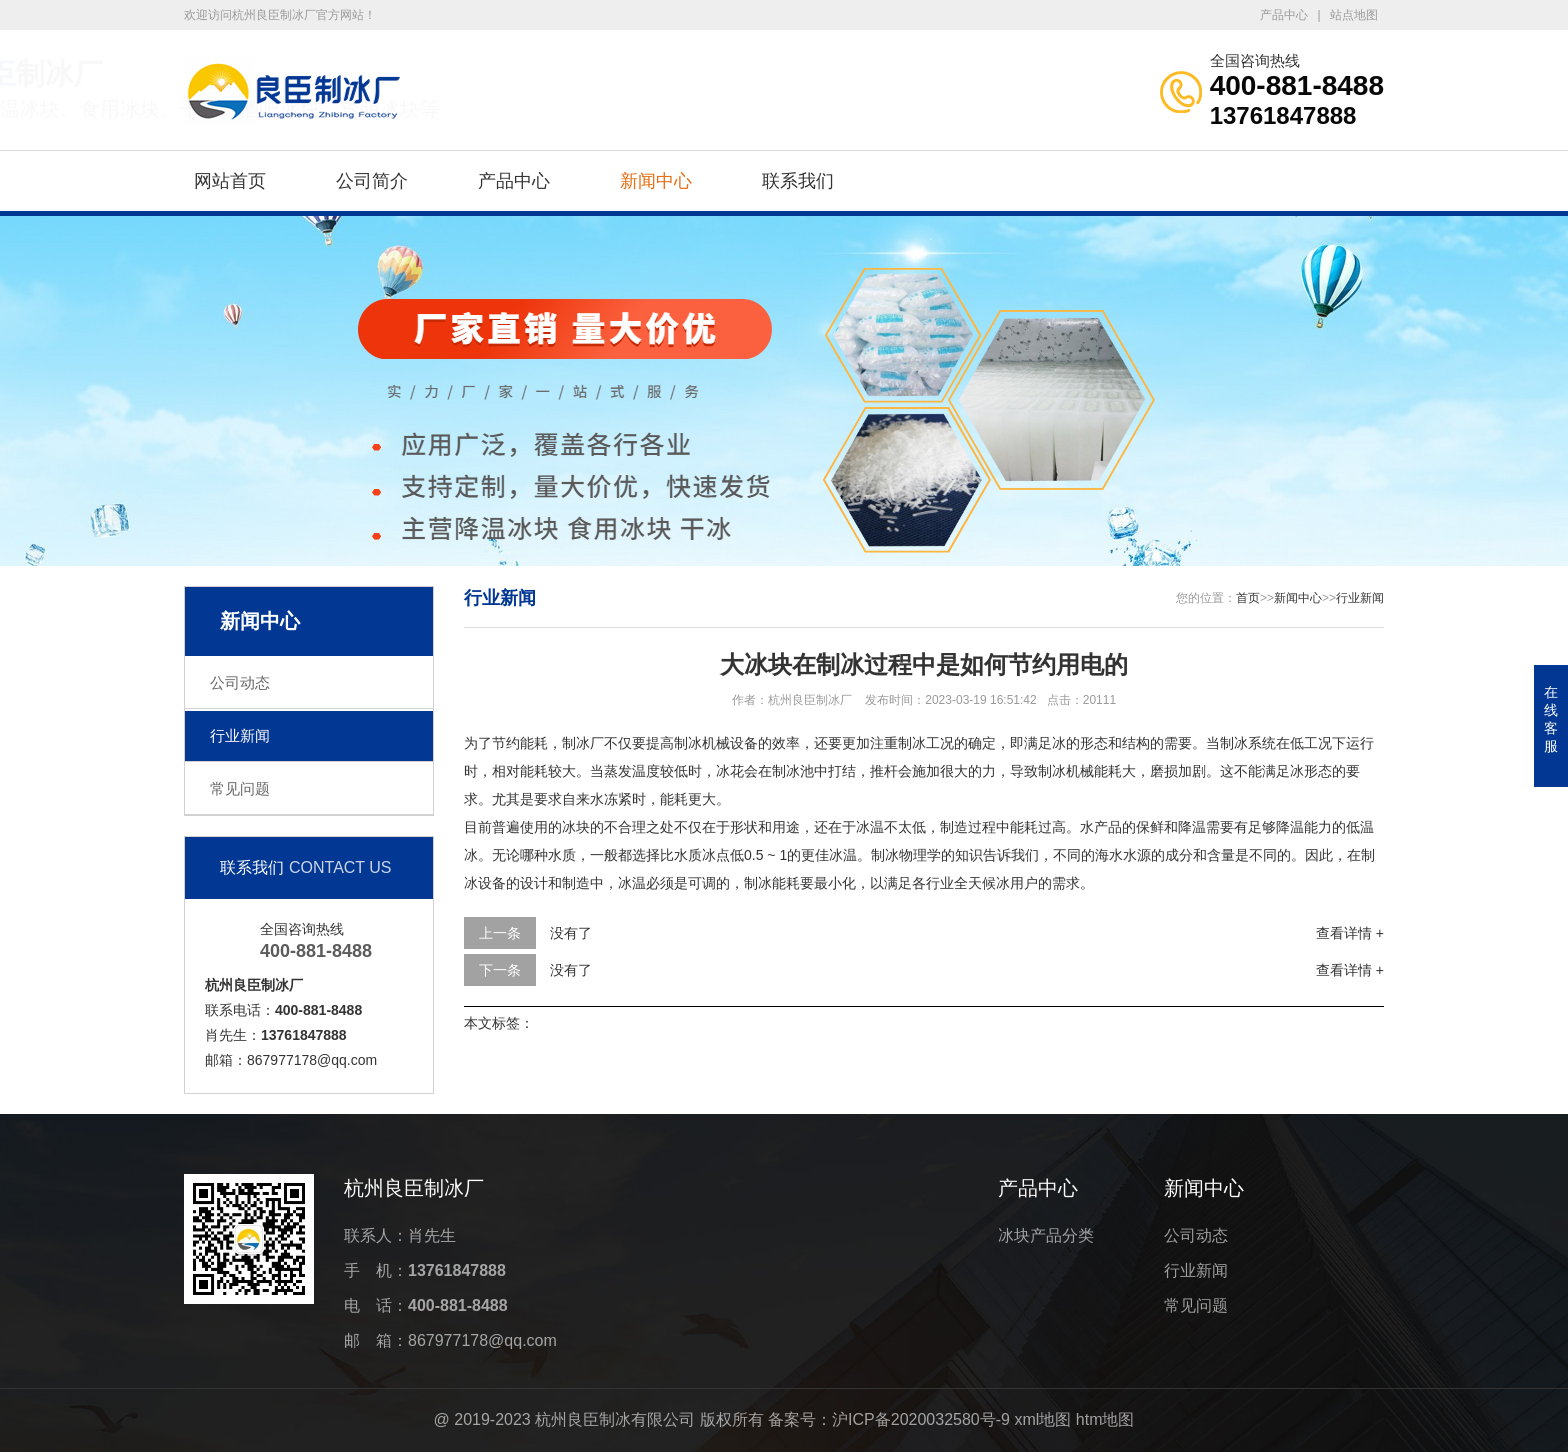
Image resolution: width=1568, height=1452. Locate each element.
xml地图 (1042, 1419)
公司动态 (240, 682)
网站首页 (230, 181)
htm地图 (1105, 1419)
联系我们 (798, 181)
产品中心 (1284, 15)
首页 (1248, 598)
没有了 (571, 933)
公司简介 (372, 181)
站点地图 (1354, 15)
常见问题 (240, 788)
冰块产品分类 (1046, 1235)
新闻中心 (656, 181)
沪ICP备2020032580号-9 (921, 1419)
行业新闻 (240, 735)
